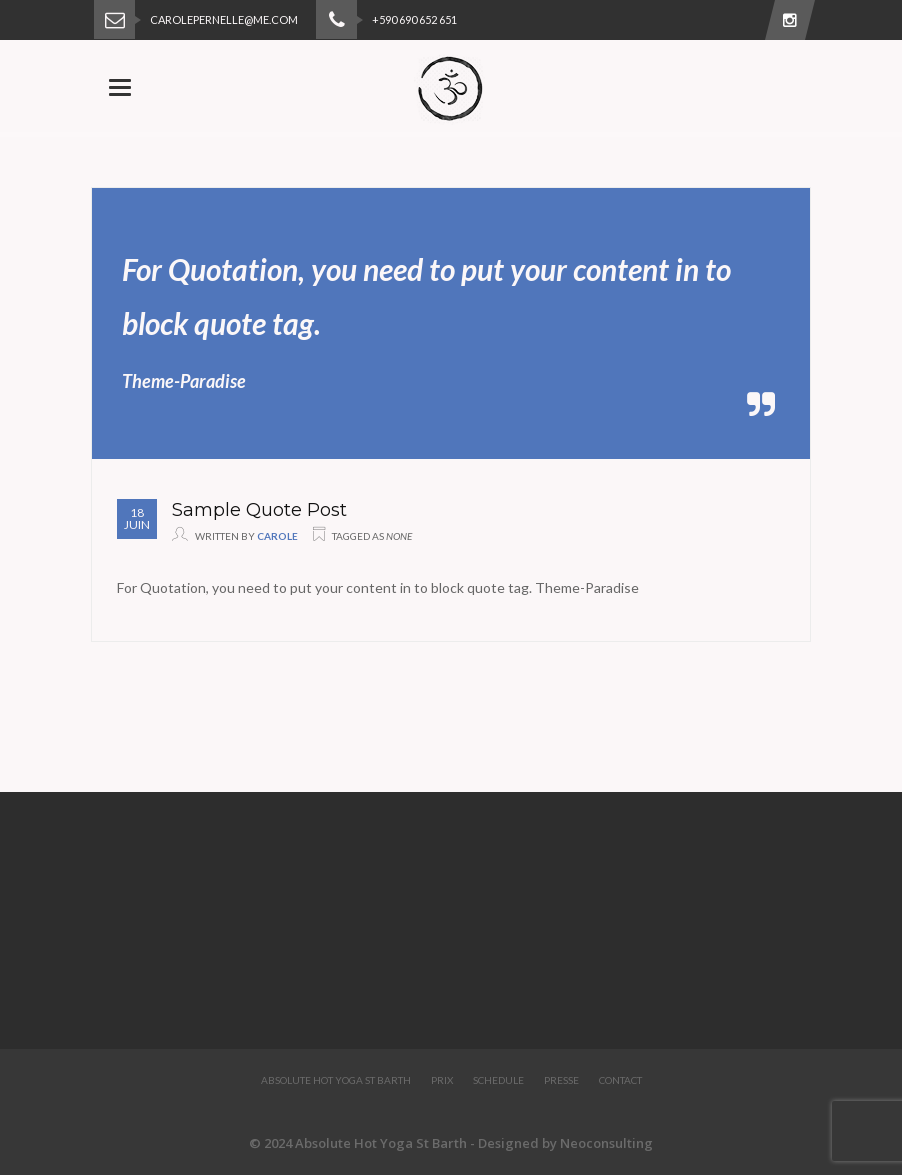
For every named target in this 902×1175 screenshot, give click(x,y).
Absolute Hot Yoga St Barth (336, 1080)
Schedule (498, 1080)
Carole (277, 536)
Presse (561, 1080)
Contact (620, 1080)
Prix (442, 1080)
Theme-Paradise (184, 381)
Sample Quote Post (259, 510)
